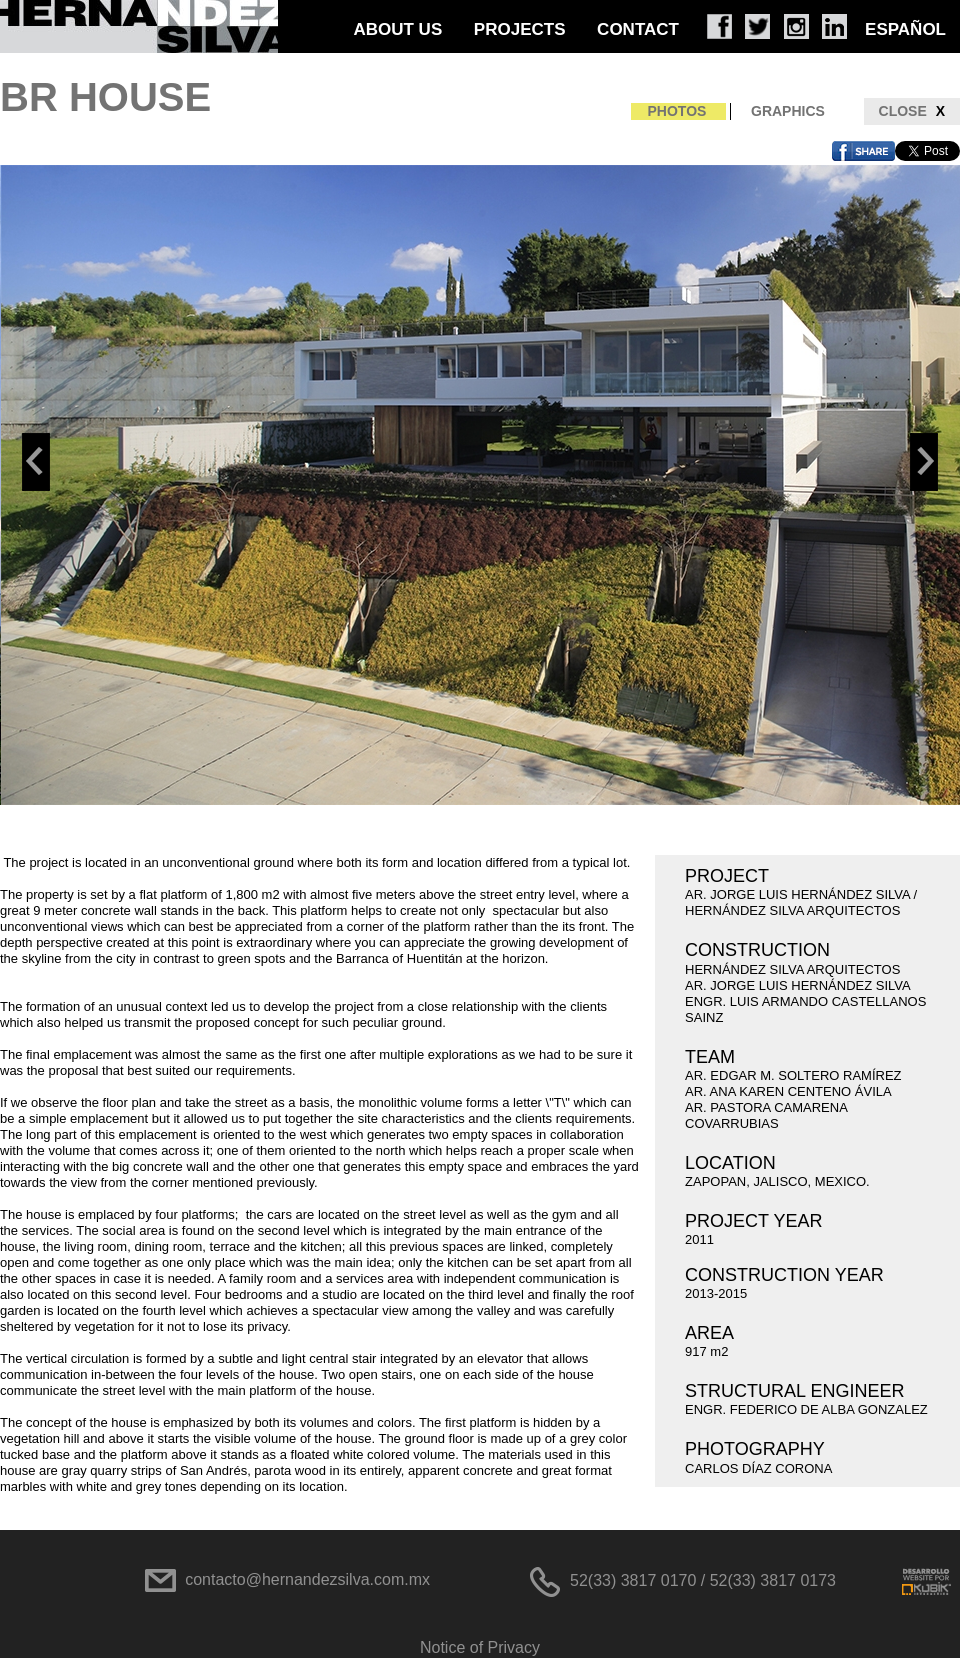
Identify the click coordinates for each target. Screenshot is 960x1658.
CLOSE (912, 111)
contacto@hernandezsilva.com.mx (307, 1579)
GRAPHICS (788, 111)
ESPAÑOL (905, 29)
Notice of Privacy (480, 1647)
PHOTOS (677, 111)
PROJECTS (520, 29)
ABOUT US (397, 29)
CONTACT (638, 29)
